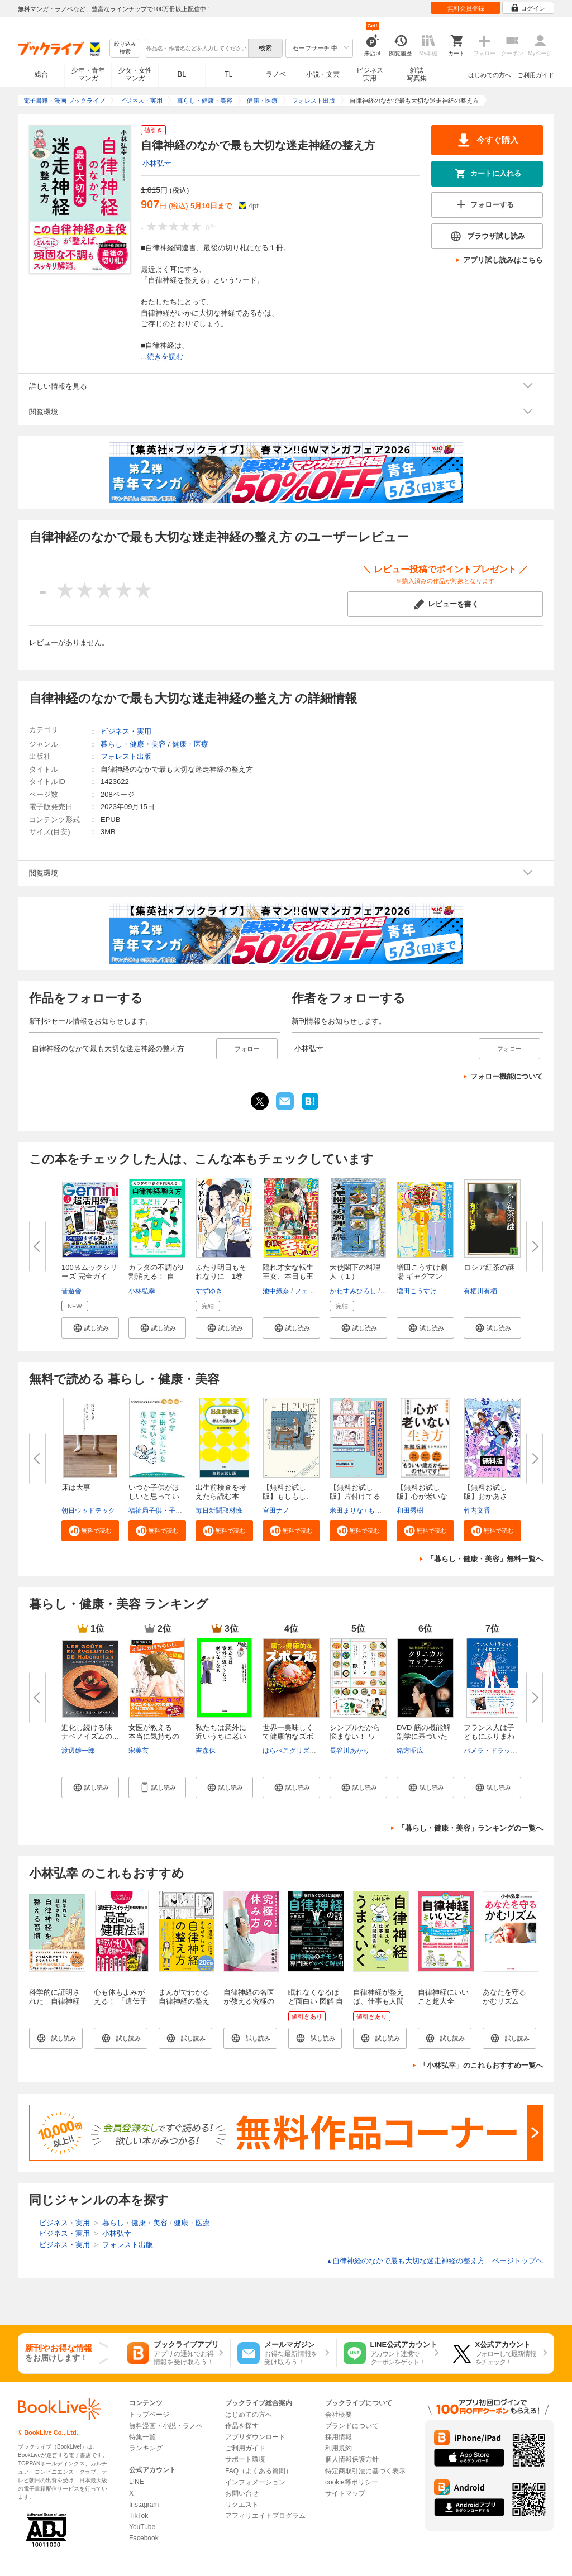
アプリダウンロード (255, 2437)
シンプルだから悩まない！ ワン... (355, 1736)
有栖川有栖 (480, 1291)
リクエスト (242, 2504)
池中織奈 (276, 1291)
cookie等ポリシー (351, 2482)
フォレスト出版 (126, 756)
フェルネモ (311, 1291)
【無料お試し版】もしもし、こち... (288, 1496)
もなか (378, 1510)
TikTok (138, 2516)
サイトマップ (345, 2493)
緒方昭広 (410, 1751)
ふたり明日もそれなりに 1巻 (221, 1271)
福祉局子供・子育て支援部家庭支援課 (185, 1510)
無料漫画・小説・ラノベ (166, 2426)
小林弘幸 (156, 163)
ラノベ (276, 74)
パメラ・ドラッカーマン (500, 1751)
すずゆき (209, 1291)
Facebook (144, 2538)
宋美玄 (138, 1751)
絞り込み (125, 48)
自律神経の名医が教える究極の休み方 (248, 2001)
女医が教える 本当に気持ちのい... (153, 1736)
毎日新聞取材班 (219, 1510)
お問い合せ (242, 2493)
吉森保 (206, 1751)
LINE (136, 2482)
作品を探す (242, 2426)
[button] (90, 1328)
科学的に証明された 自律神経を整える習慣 (54, 2001)
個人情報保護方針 (352, 2459)
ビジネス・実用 (126, 731)
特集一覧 (142, 2437)
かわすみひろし (353, 1291)
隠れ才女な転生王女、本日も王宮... (288, 1276)
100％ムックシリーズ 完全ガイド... (89, 1276)
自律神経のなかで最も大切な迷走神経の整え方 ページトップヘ (434, 2261)
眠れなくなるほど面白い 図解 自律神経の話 (315, 2001)
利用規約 (338, 2448)
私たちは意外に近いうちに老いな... (221, 1736)
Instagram (144, 2504)
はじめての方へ (489, 74)
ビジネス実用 (369, 74)
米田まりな (346, 1510)
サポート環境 (245, 2459)
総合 (41, 74)
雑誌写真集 (417, 74)
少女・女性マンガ (135, 74)
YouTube (142, 2527)
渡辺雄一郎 (78, 1751)
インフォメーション (255, 2482)
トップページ (149, 2415)
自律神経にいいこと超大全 (443, 1996)
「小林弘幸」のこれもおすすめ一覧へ (481, 2065)
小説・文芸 (323, 74)
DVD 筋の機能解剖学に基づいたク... (423, 1736)
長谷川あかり (350, 1751)
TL (228, 74)
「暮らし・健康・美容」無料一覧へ (485, 1559)
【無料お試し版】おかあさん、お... (485, 1496)
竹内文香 (477, 1510)
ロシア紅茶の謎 (489, 1267)
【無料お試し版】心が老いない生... (422, 1496)
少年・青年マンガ (88, 74)
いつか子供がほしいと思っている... (153, 1496)
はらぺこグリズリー (293, 1751)
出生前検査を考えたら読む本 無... (221, 1496)
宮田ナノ (276, 1510)
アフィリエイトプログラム (265, 2516)
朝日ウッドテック (88, 1510)
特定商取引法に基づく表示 (365, 2471)
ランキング (146, 2448)
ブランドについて (352, 2426)
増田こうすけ (417, 1291)
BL (182, 74)
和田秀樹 (410, 1510)
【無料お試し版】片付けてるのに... (355, 1496)
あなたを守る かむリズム (508, 1996)
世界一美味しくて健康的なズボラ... (288, 1736)
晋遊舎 (71, 1291)
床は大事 (75, 1487)
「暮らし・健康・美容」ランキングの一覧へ (470, 1828)
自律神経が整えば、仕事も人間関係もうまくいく (378, 2005)
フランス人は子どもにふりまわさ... (489, 1736)
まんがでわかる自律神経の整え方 (184, 2001)
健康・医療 (190, 744)
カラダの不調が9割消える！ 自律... (155, 1276)
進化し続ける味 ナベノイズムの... (89, 1732)
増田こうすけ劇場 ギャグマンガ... (422, 1276)
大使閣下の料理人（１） (355, 1271)
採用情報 (338, 2437)
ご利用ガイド (535, 74)
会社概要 (338, 2415)
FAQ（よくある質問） (258, 2471)
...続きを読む (162, 356)
